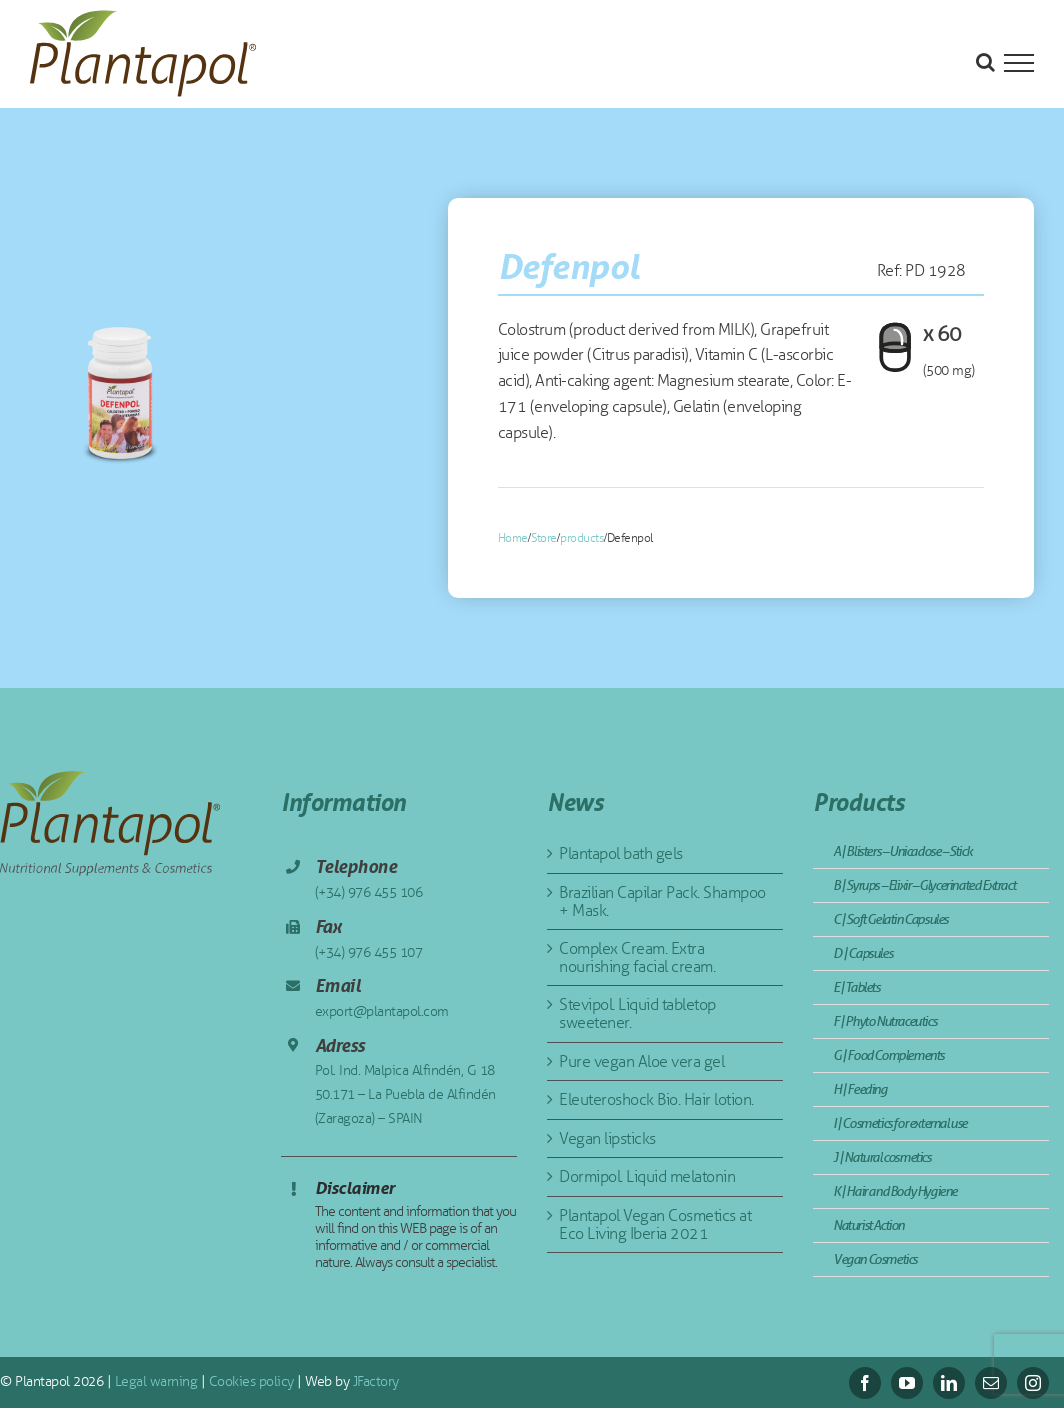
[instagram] (1033, 1383)
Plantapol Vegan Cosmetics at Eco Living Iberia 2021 (655, 1224)
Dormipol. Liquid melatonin (647, 1176)
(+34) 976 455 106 (369, 892)
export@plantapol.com (382, 1011)
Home (513, 538)
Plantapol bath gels (621, 853)
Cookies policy (249, 1381)
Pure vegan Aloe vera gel (641, 1061)
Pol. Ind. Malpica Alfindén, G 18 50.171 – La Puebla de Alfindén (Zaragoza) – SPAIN (405, 1094)
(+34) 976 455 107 (369, 952)
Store (544, 538)
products (581, 538)
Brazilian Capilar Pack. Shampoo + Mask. (662, 901)
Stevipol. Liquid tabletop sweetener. (637, 1013)
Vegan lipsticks (607, 1138)
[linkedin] (949, 1383)
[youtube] (907, 1383)
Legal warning (154, 1381)
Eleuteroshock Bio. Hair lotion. (656, 1099)
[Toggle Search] (985, 62)
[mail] (991, 1383)
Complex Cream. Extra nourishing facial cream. (637, 957)
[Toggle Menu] (1019, 63)
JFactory (374, 1381)
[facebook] (865, 1383)
